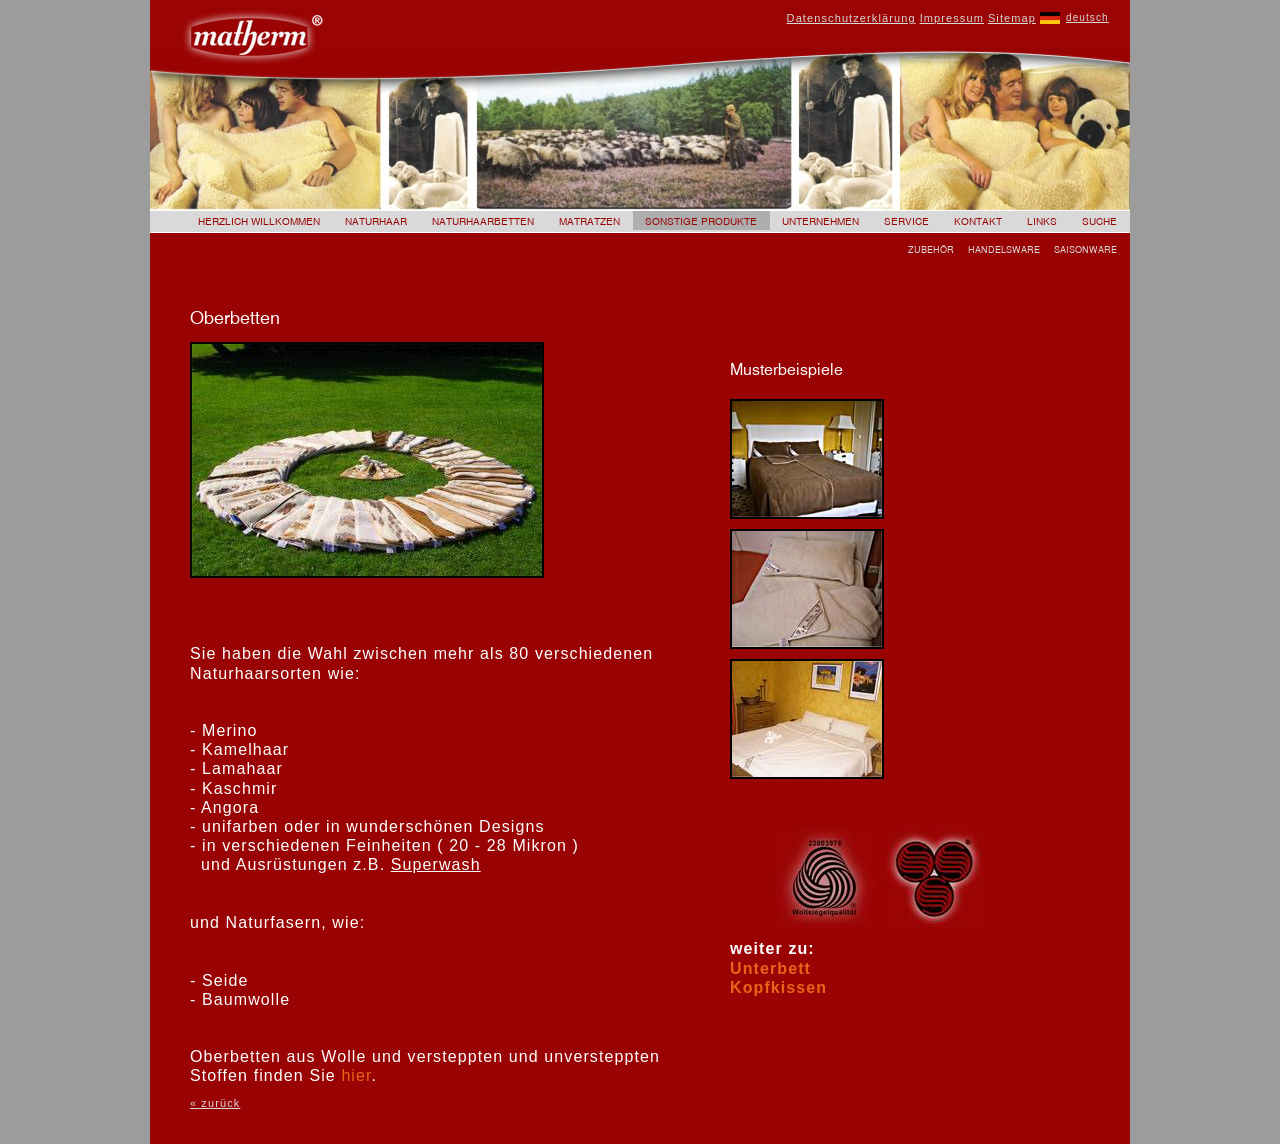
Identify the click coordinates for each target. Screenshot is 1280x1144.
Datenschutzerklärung (851, 18)
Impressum (952, 18)
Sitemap (1012, 18)
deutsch (1087, 17)
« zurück (215, 1103)
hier (356, 1075)
